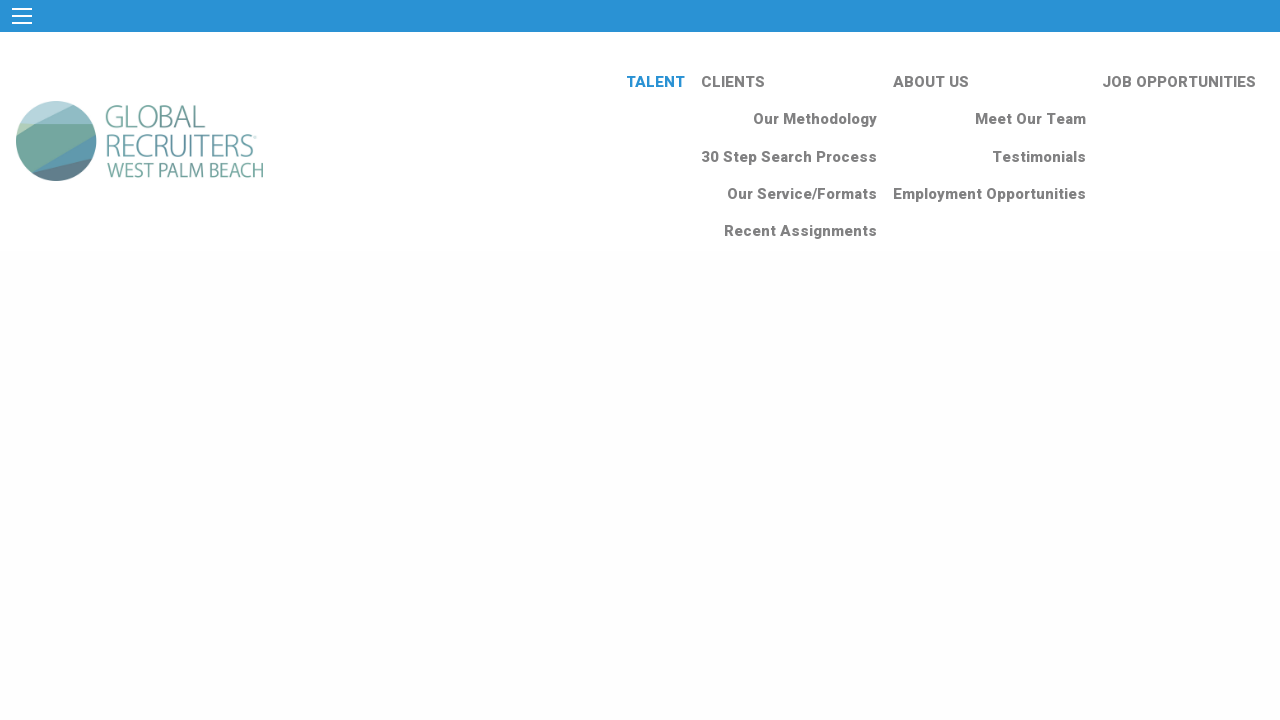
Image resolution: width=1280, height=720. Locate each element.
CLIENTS (733, 82)
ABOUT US (931, 82)
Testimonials (1039, 157)
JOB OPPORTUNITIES (1179, 82)
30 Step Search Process (789, 157)
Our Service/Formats (802, 194)
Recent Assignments (800, 231)
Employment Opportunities (989, 194)
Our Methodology (815, 119)
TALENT (655, 82)
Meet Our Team (1030, 119)
